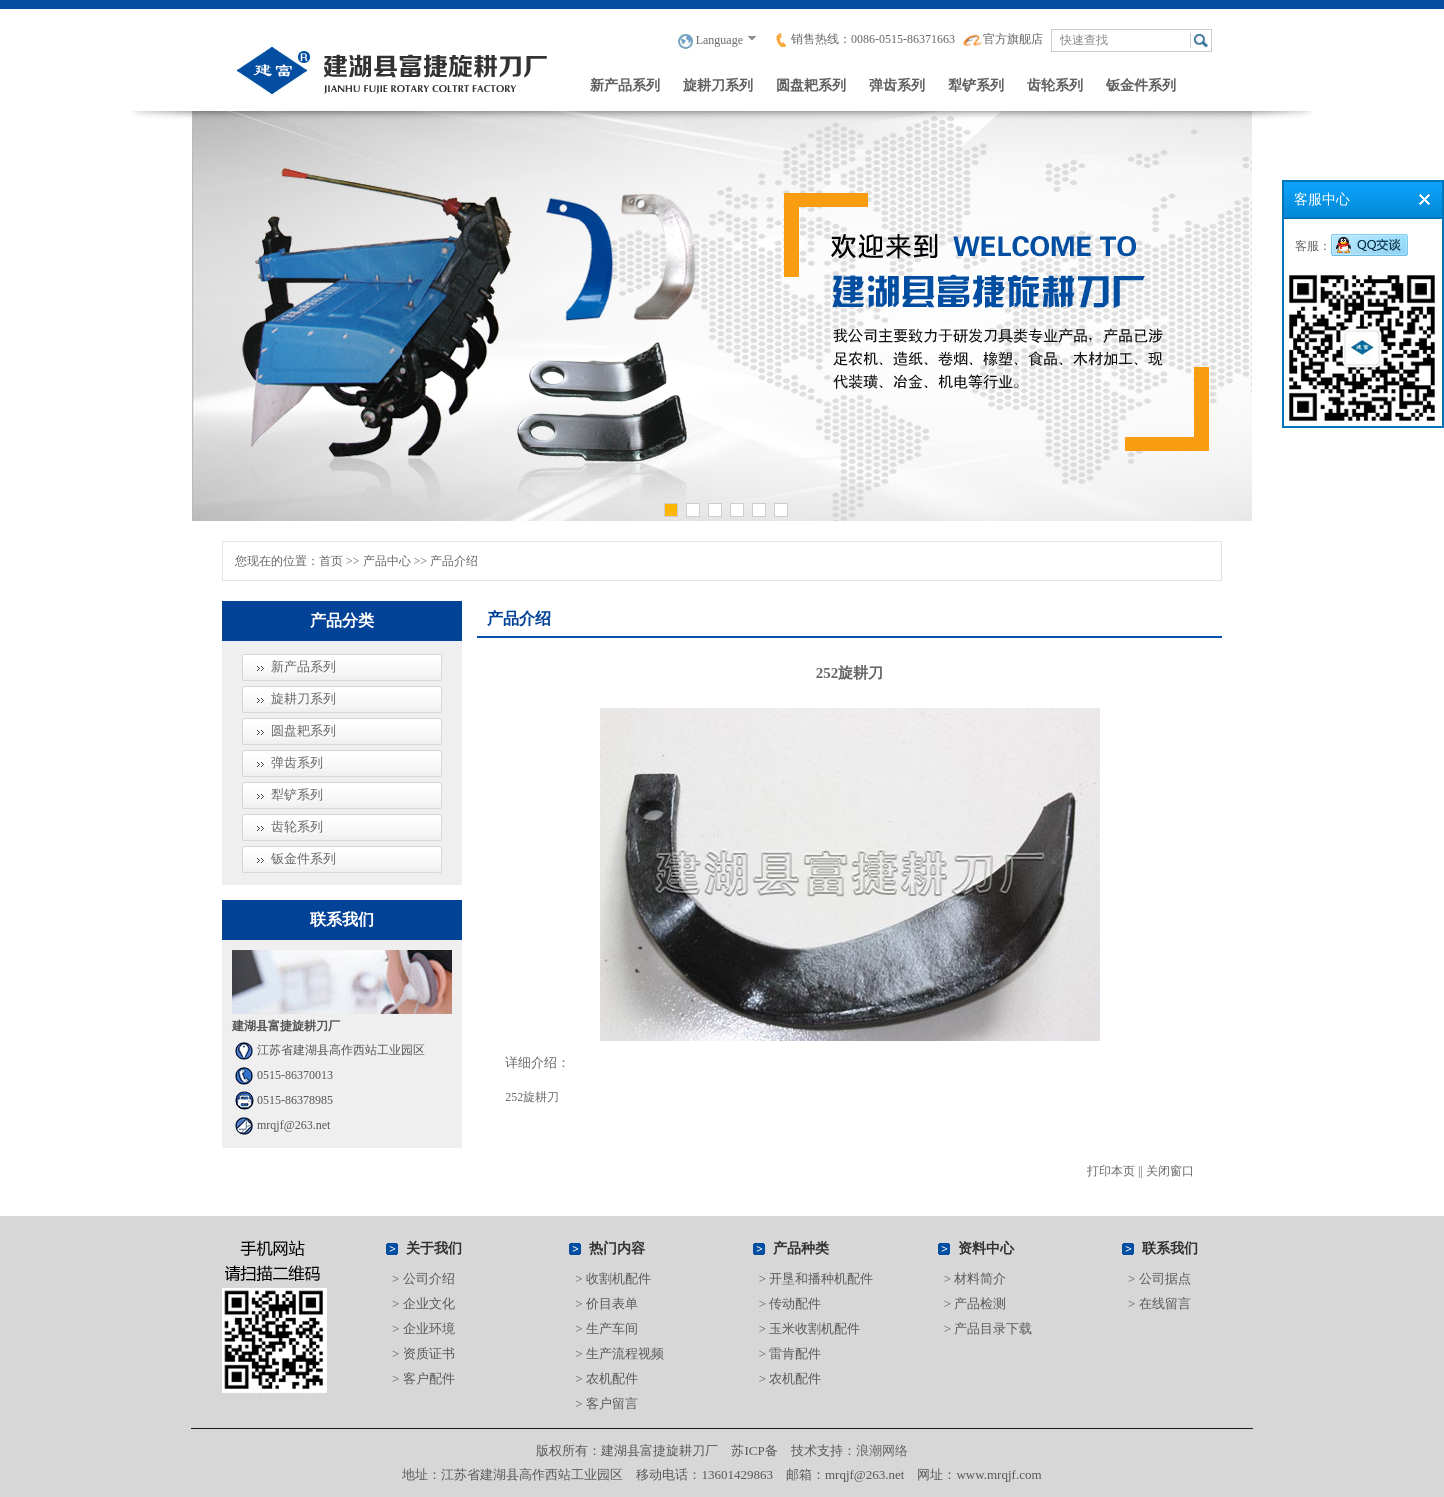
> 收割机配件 (613, 1278)
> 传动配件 (790, 1303)
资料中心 (986, 1248)
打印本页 (1111, 1171)
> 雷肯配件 (790, 1353)
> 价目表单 (606, 1303)
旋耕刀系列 (718, 85)
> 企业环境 (423, 1328)
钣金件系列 (1141, 85)
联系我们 (1170, 1248)
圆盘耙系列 (811, 85)
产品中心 (387, 561)
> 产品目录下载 (988, 1328)
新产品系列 (625, 85)
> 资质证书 (423, 1353)
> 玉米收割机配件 (810, 1328)
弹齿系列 (897, 85)
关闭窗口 (1170, 1171)
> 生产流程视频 (619, 1353)
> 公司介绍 (423, 1278)
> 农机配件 (606, 1378)
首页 (331, 561)
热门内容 (617, 1248)
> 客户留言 (606, 1403)
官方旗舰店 (1003, 39)
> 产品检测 (975, 1303)
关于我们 (434, 1248)
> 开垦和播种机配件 (816, 1278)
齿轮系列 (1055, 85)
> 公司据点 (1159, 1278)
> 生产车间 (606, 1328)
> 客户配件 (423, 1378)
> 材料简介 (975, 1278)
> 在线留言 (1159, 1303)
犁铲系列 (976, 85)
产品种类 (801, 1248)
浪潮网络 (882, 1450)
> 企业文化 (423, 1303)
